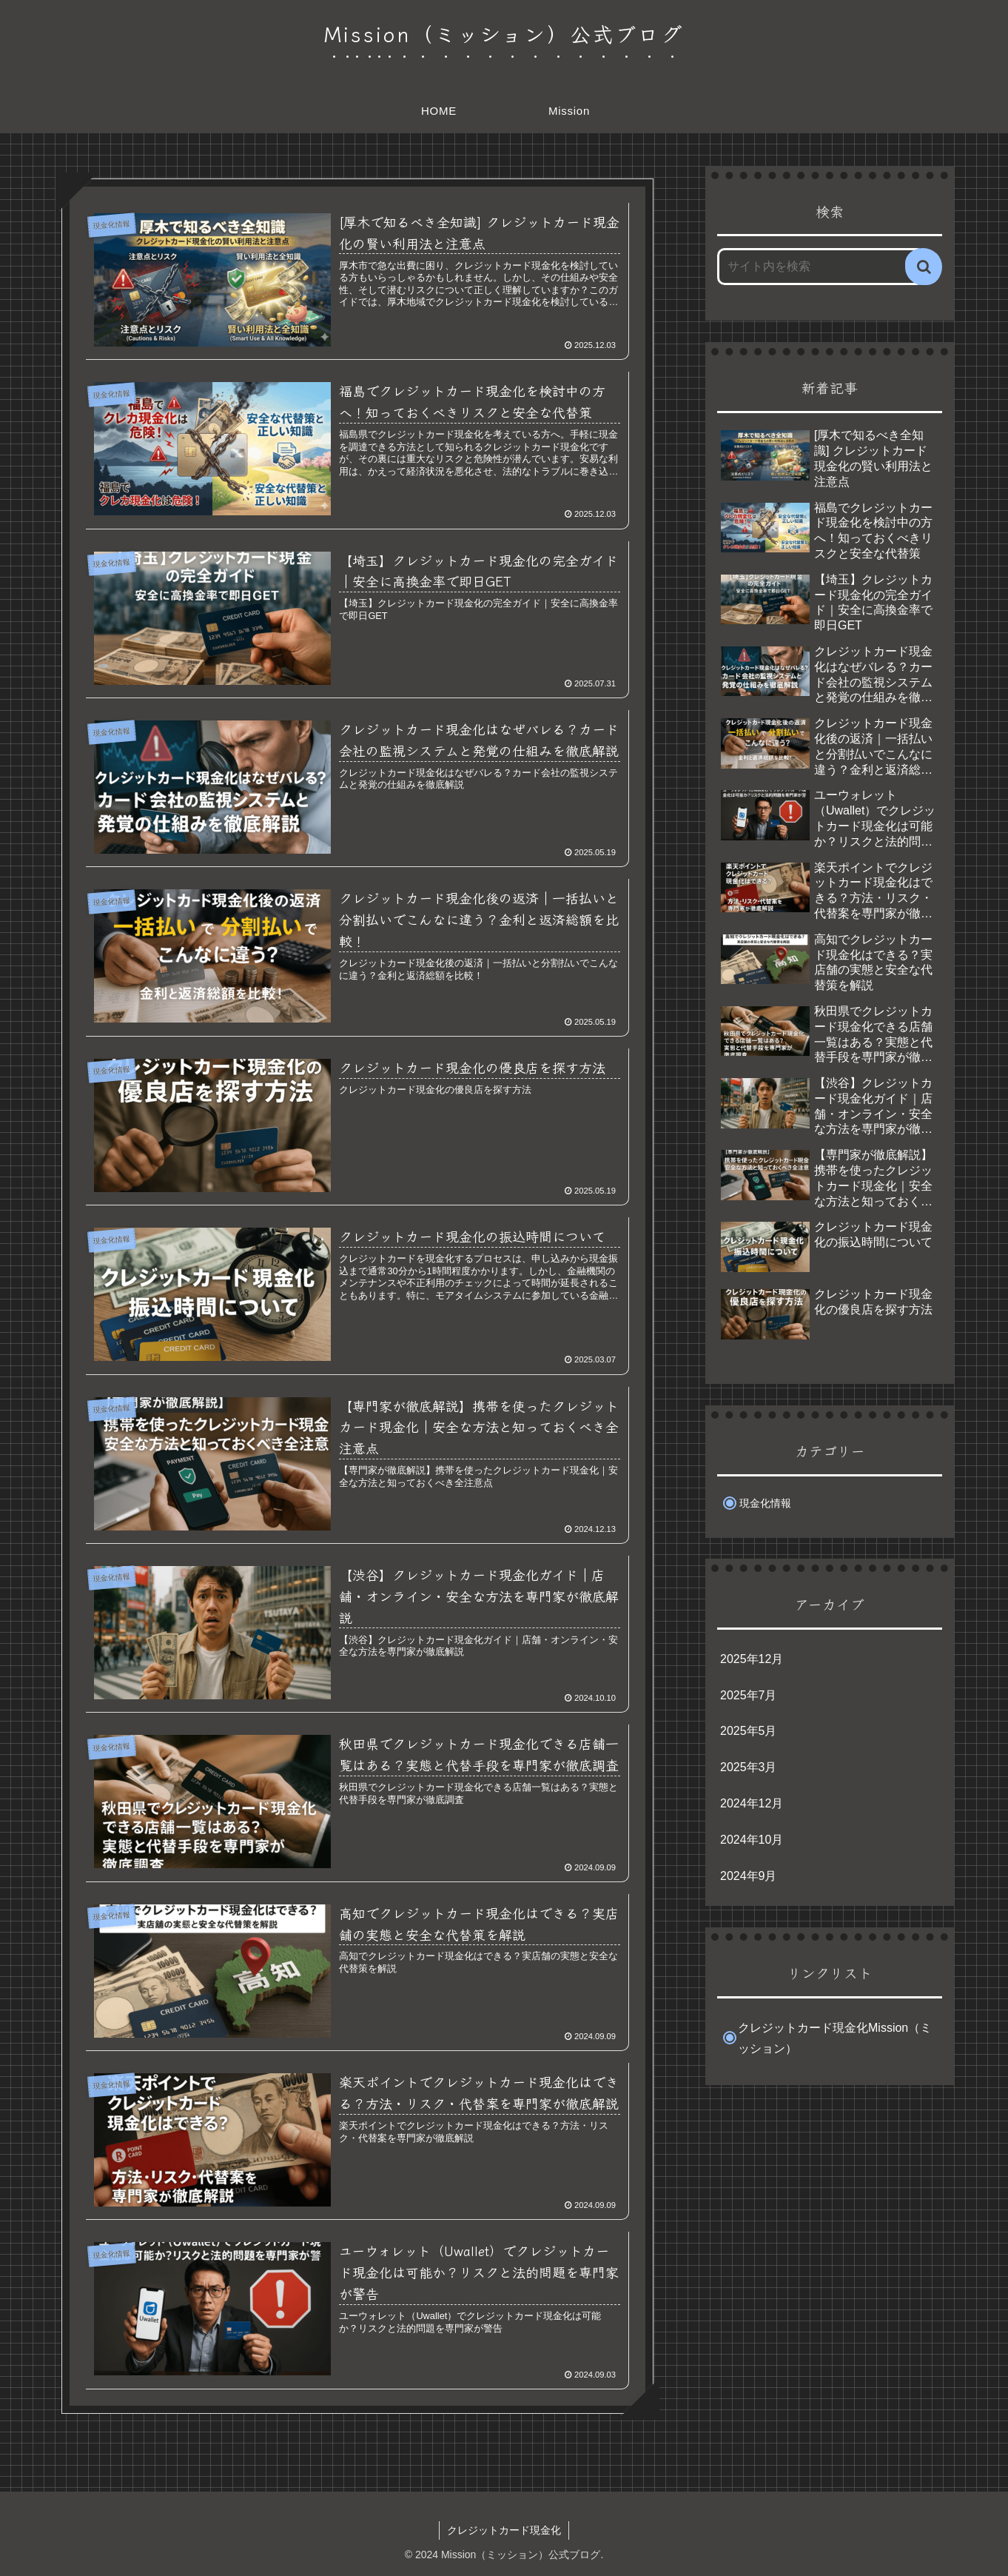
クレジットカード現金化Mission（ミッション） (835, 2038)
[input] (820, 266)
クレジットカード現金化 (504, 2530)
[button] (923, 266)
